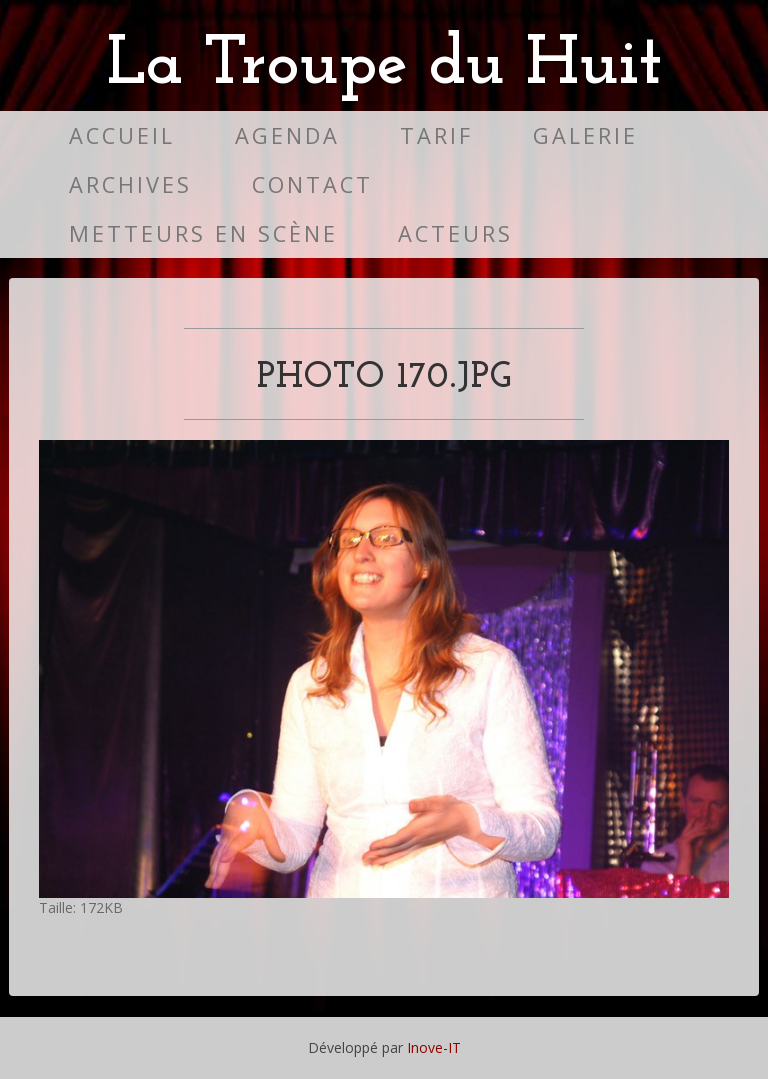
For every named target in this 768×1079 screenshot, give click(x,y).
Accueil (122, 135)
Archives (130, 184)
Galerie (585, 135)
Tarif (436, 135)
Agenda (287, 135)
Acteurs (455, 233)
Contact (312, 184)
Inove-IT (434, 1047)
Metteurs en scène (203, 233)
